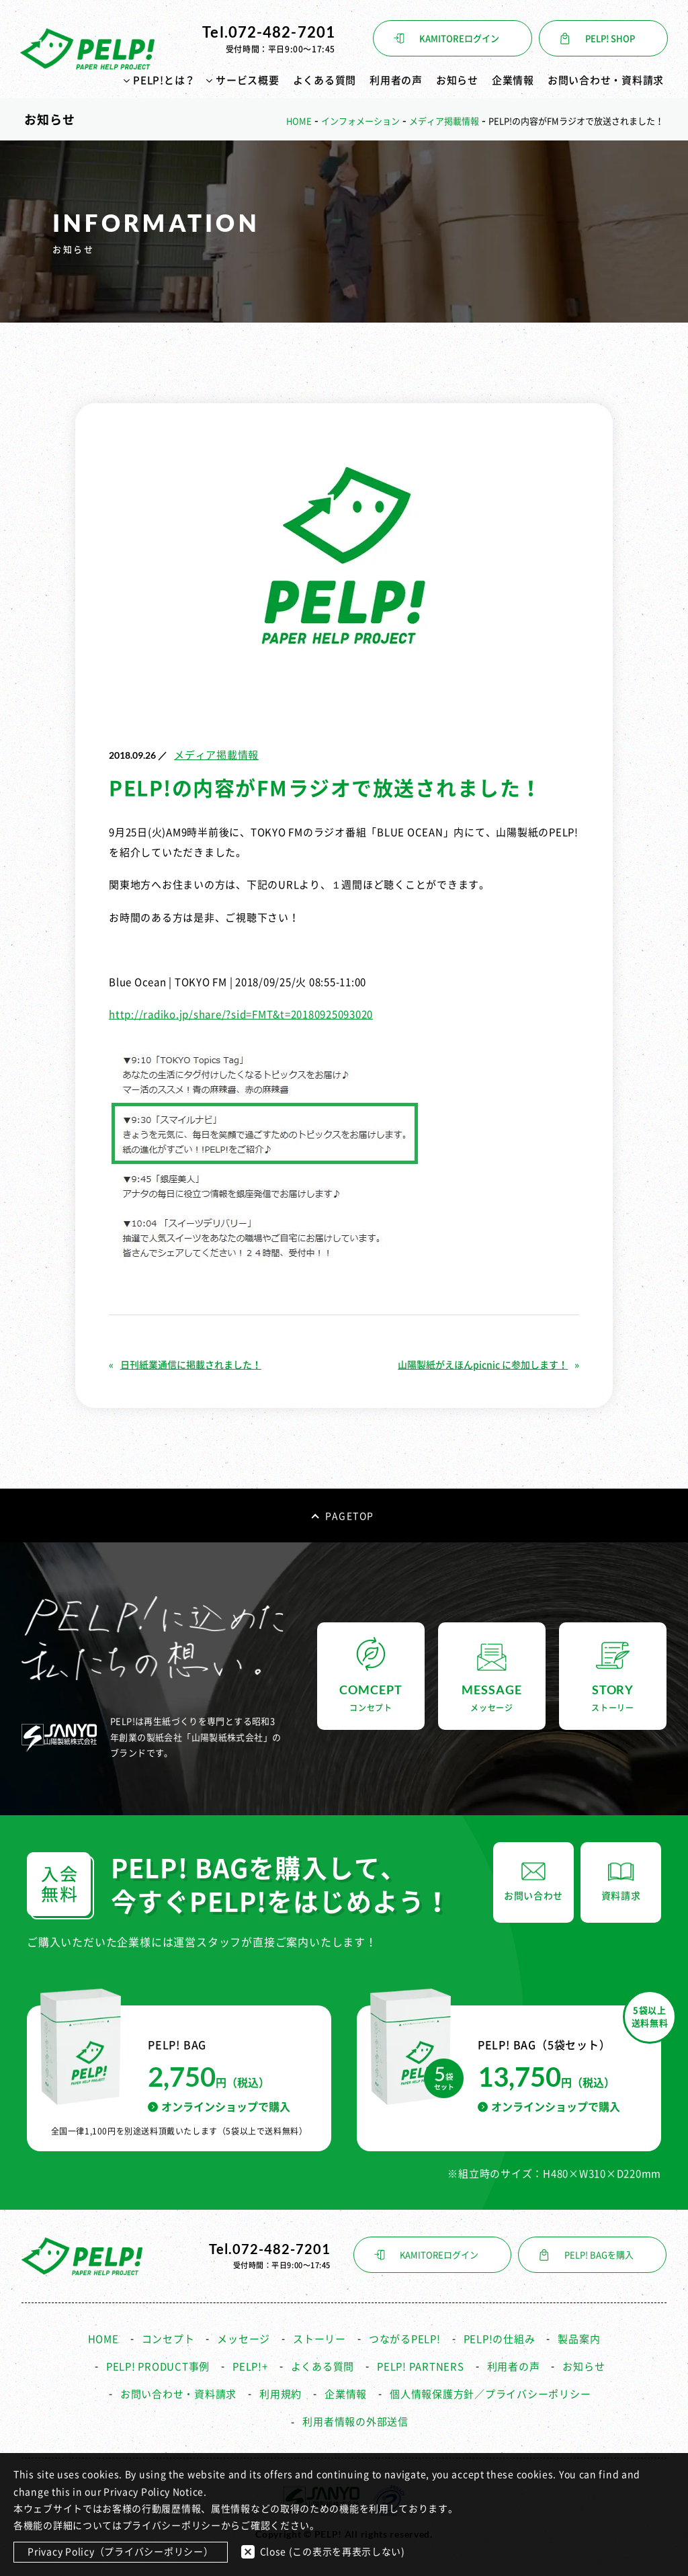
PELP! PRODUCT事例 (158, 2367)
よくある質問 (325, 80)
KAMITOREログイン (459, 38)
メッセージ (243, 2339)
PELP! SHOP (610, 38)
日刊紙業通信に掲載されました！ (190, 1365)
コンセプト (168, 2339)
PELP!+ (250, 2367)
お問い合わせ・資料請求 (606, 80)
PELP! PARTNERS (420, 2367)
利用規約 (280, 2394)
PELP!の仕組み (499, 2339)
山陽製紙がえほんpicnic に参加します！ (483, 1365)
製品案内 (579, 2339)
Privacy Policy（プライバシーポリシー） (121, 2552)
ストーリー (319, 2339)
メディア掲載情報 (216, 755)
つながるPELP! (405, 2339)
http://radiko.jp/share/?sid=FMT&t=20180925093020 (241, 1014)
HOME (103, 2339)
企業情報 (513, 80)
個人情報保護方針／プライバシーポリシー (490, 2394)
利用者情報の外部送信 (355, 2422)
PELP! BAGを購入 (599, 2255)
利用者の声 (396, 80)
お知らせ (457, 80)
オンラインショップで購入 (219, 2107)
